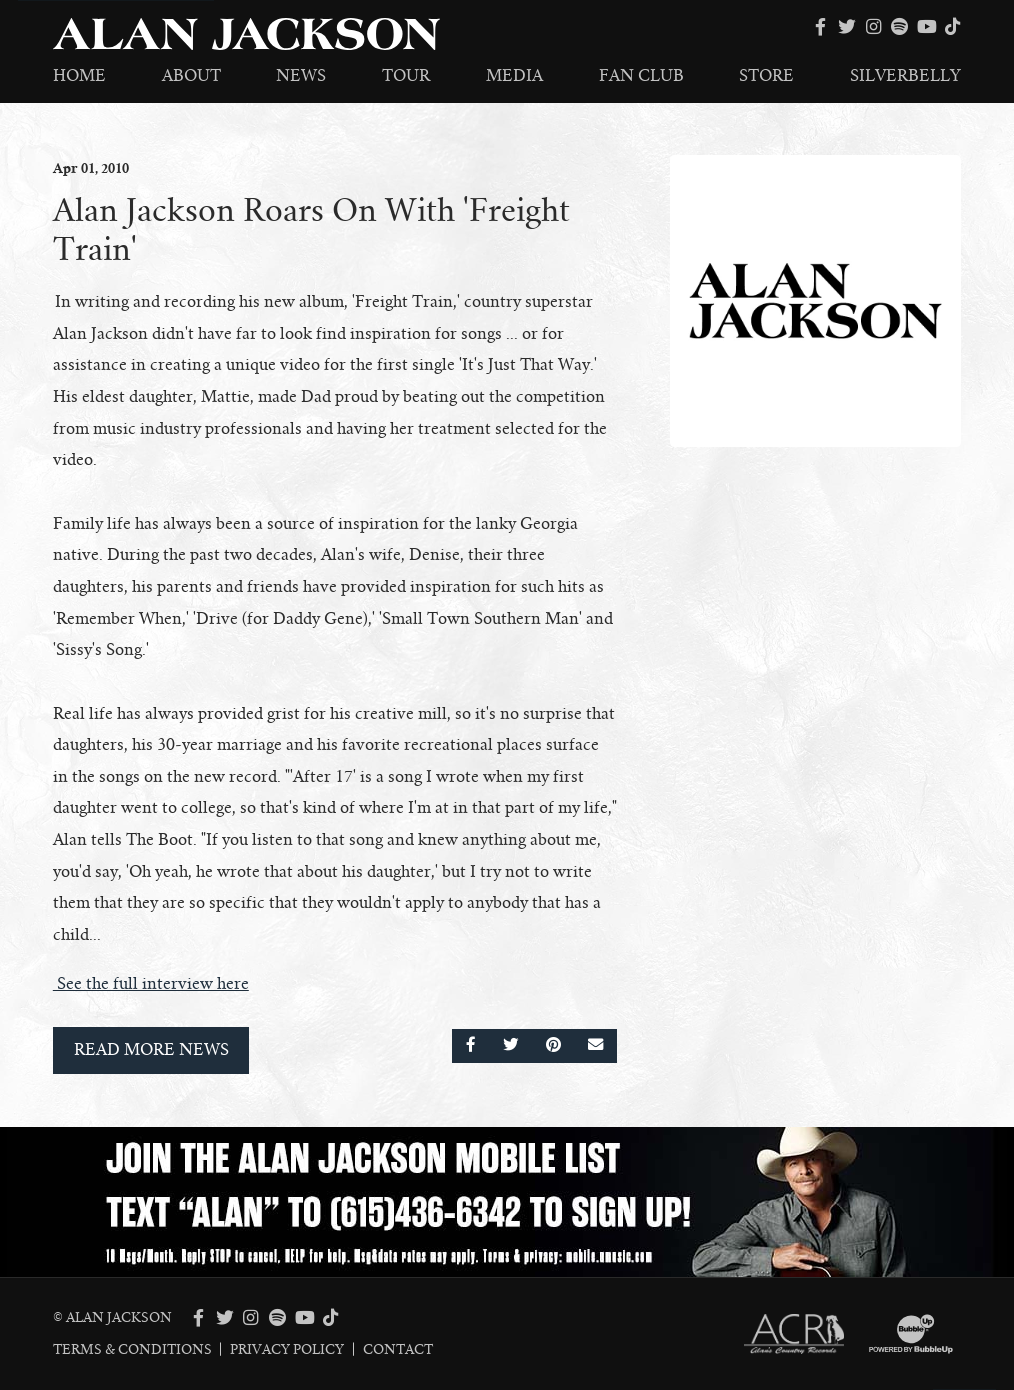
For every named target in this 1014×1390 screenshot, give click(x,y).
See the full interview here (151, 984)
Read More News (151, 1050)
